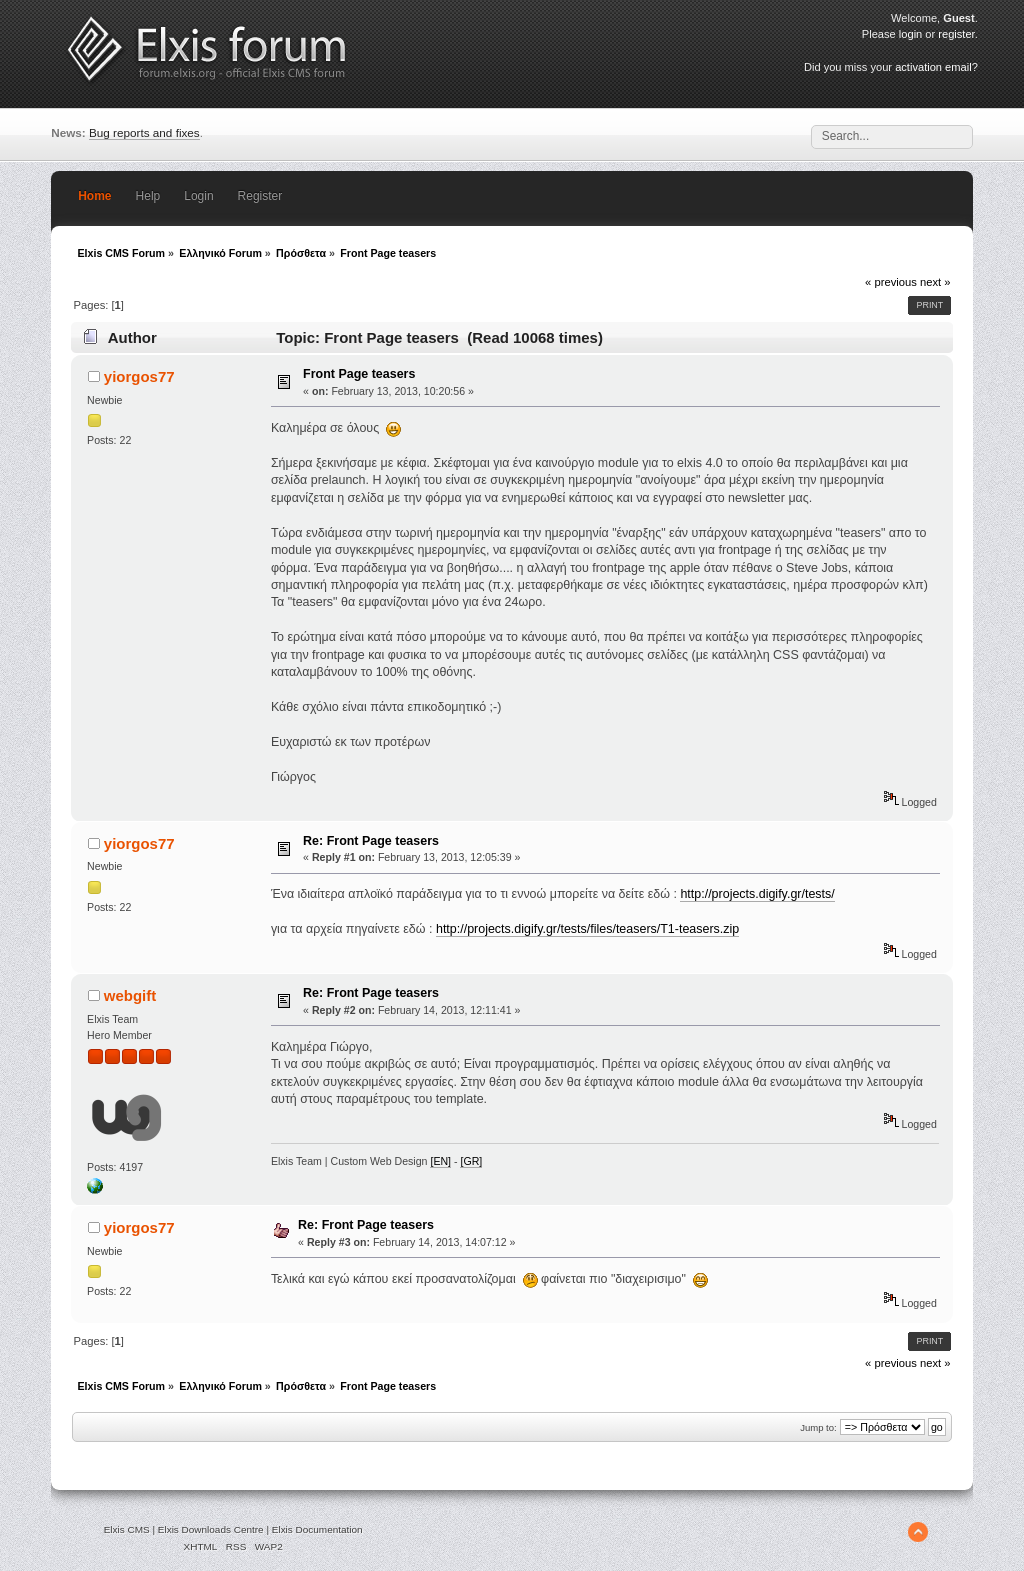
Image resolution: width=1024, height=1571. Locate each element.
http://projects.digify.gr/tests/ (757, 894)
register (956, 34)
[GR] (471, 1161)
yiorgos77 (139, 376)
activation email (933, 67)
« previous (891, 282)
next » (935, 282)
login (910, 34)
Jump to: (818, 1427)
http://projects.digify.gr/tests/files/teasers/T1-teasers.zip (587, 929)
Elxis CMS (127, 1529)
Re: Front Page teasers (371, 841)
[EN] (440, 1161)
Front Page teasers (359, 374)
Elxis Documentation (317, 1529)
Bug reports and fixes (144, 132)
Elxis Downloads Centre (211, 1529)
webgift (130, 995)
